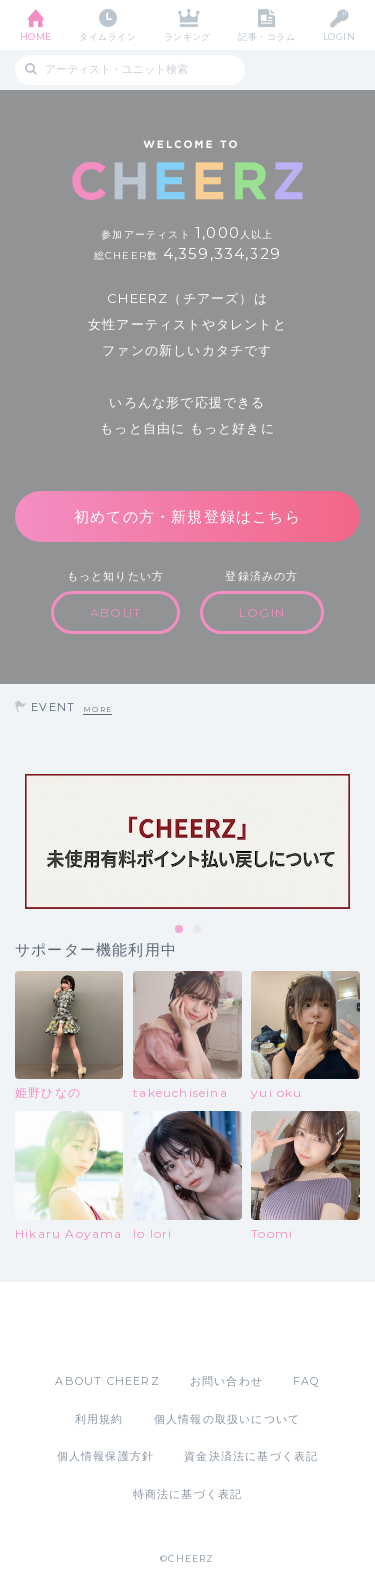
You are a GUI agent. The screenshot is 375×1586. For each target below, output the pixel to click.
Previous (20, 842)
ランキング (187, 36)
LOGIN (339, 36)
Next (355, 842)
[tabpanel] (187, 841)
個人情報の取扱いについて (227, 1419)
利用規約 (99, 1419)
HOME (36, 36)
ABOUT (115, 612)
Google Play (239, 1327)
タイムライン (107, 36)
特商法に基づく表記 (188, 1494)
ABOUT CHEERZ (107, 1381)
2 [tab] (198, 930)
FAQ (306, 1381)
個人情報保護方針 (106, 1456)
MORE (97, 709)
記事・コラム (266, 36)
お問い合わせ (226, 1381)
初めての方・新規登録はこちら (187, 516)
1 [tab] (180, 930)
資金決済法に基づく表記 (251, 1456)
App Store (133, 1327)
